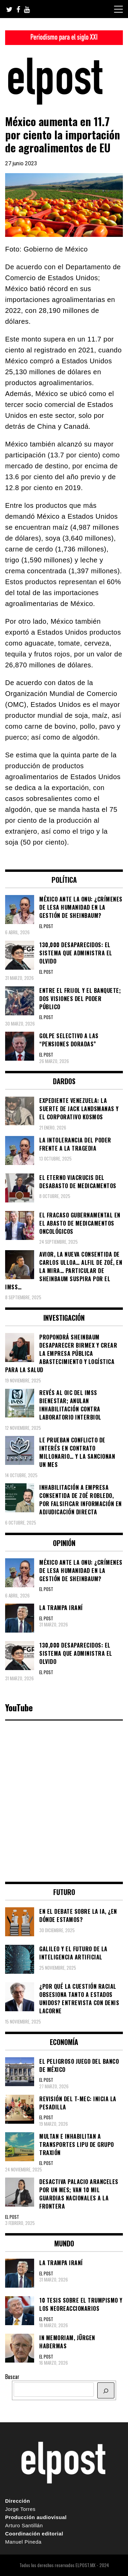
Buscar (12, 2377)
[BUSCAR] (105, 2390)
